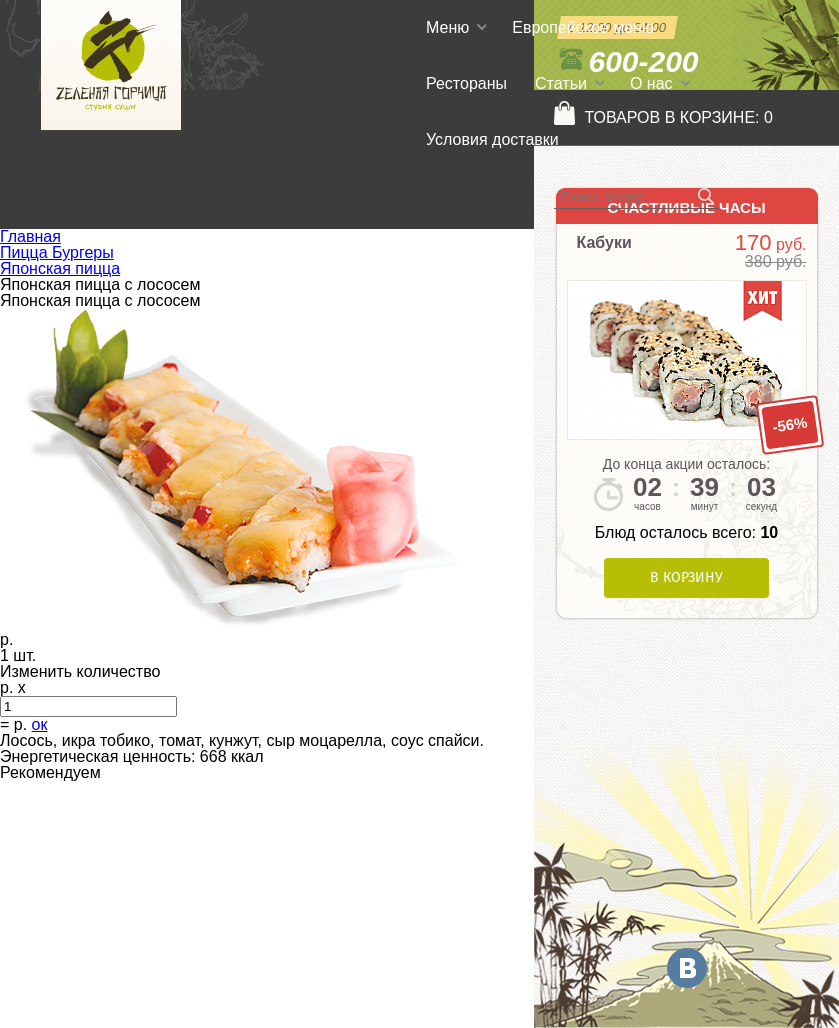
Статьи (561, 83)
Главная (30, 236)
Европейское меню (583, 27)
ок (40, 724)
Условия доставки (492, 139)
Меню (447, 27)
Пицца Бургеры (57, 252)
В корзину (686, 577)
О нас (651, 83)
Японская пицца (60, 268)
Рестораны (466, 83)
